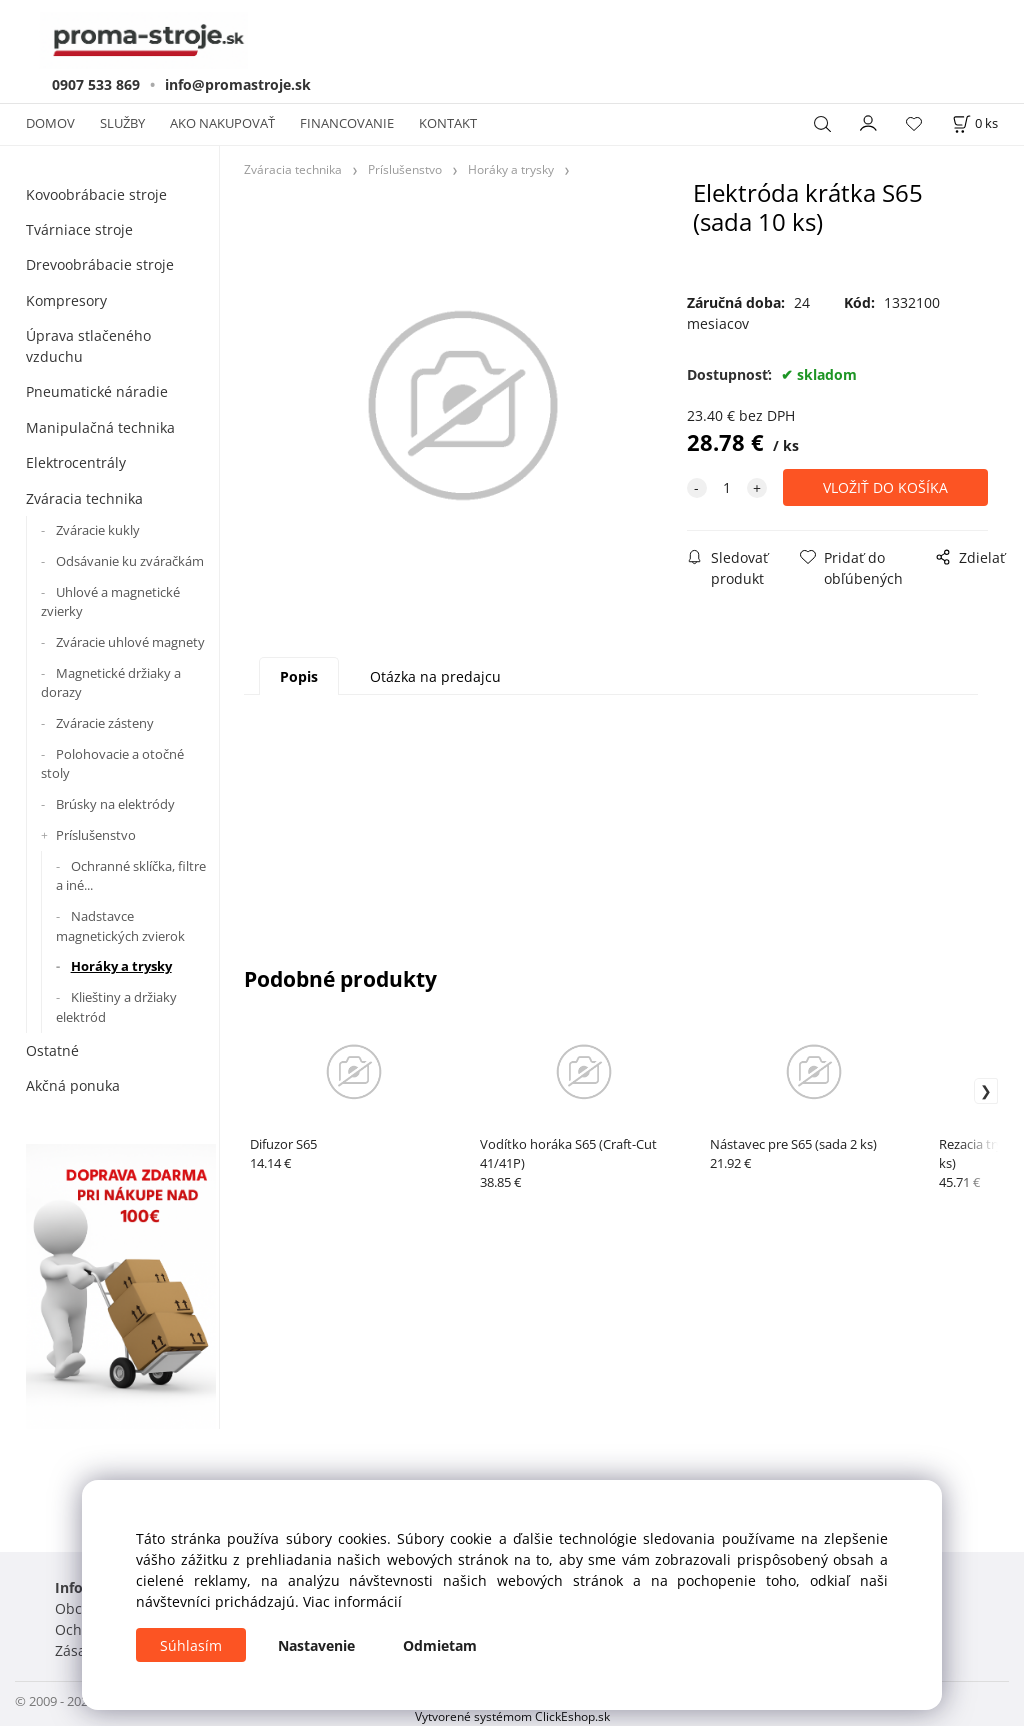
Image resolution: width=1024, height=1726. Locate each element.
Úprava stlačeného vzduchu (88, 346)
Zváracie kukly (98, 530)
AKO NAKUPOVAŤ (222, 123)
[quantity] (727, 487)
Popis (299, 676)
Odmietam (440, 1645)
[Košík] (975, 123)
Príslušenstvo (96, 835)
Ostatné (52, 1050)
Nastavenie (316, 1645)
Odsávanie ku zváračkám (130, 561)
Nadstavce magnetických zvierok (120, 926)
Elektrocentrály (76, 462)
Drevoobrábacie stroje (100, 264)
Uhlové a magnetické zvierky (110, 602)
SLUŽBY (122, 123)
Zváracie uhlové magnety (130, 642)
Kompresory (66, 300)
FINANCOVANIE (347, 123)
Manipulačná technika (100, 427)
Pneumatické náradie (97, 391)
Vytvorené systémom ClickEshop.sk (512, 1716)
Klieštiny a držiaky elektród (116, 1007)
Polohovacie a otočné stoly (112, 764)
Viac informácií (352, 1601)
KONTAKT (448, 123)
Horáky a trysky (121, 966)
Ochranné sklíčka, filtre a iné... (131, 876)
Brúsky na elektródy (115, 804)
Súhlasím (191, 1645)
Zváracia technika (84, 498)
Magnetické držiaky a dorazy (111, 683)
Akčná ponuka (73, 1085)
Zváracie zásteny (105, 723)
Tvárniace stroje (79, 229)
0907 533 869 (96, 84)
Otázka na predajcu (435, 676)
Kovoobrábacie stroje (96, 194)
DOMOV (50, 123)
